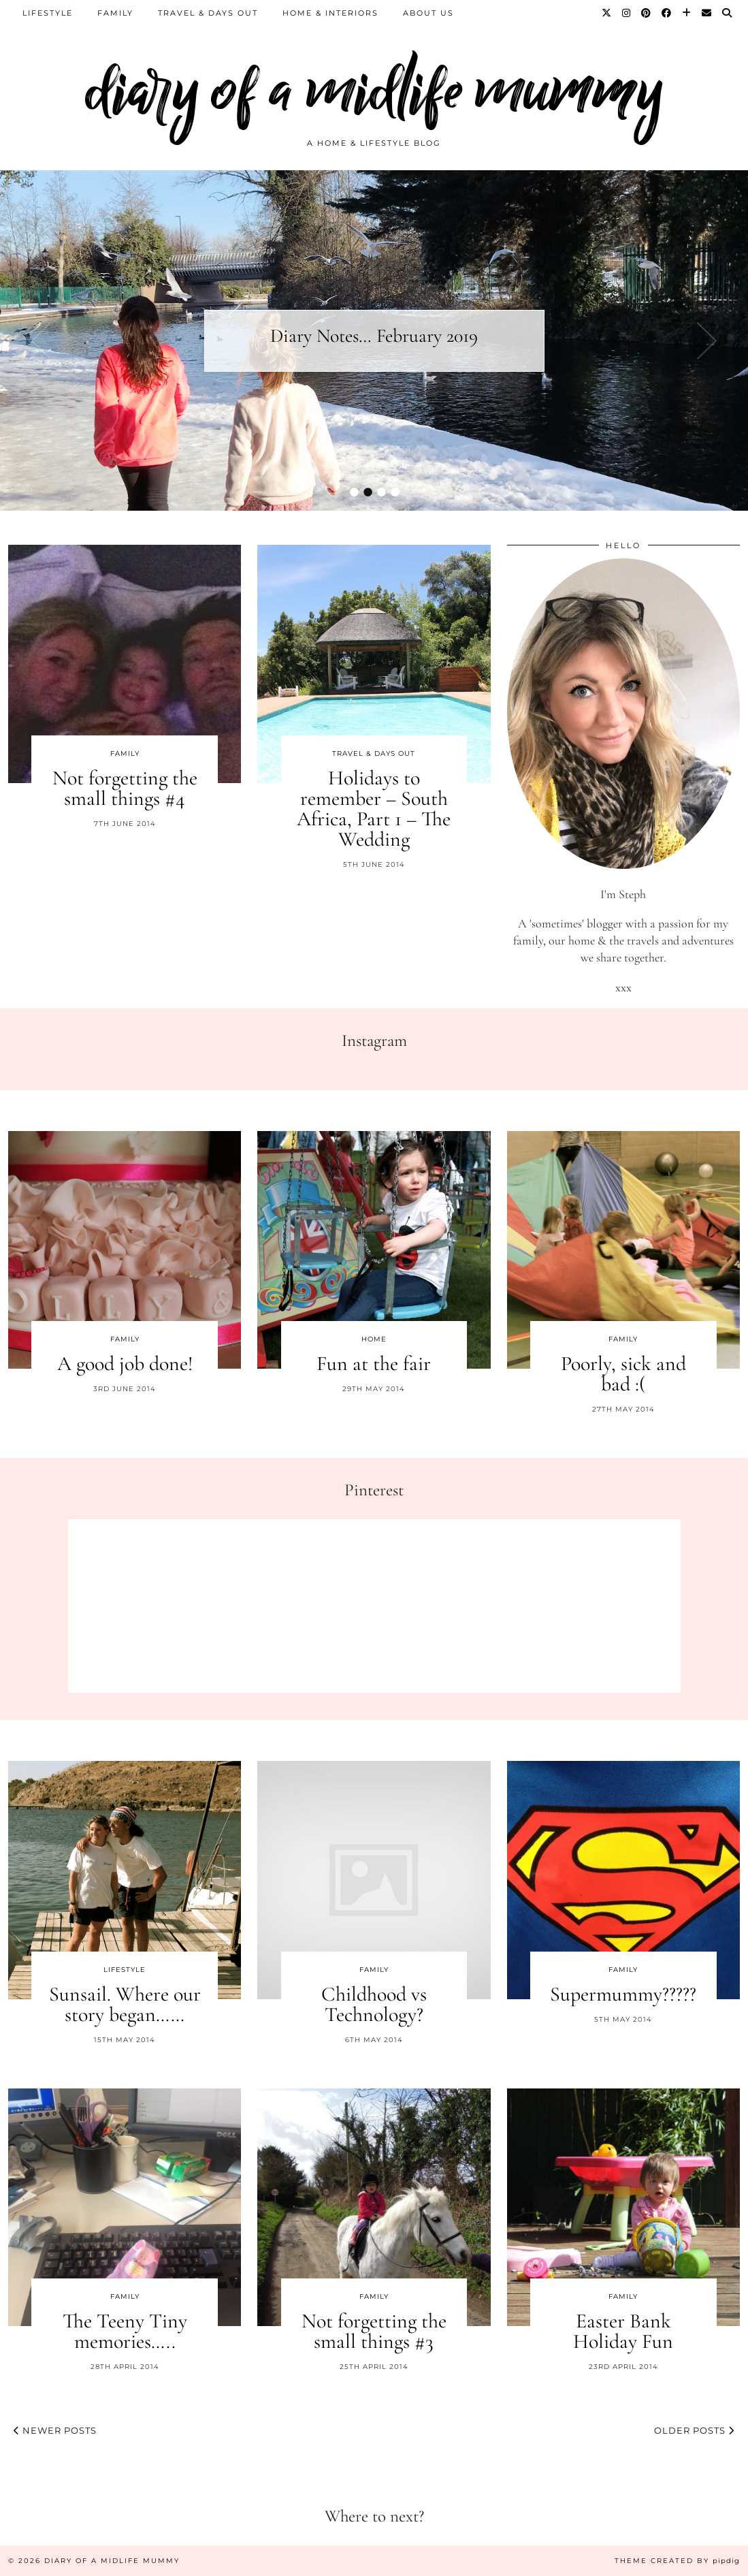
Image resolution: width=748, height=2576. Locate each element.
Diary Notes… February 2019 (374, 335)
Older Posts (694, 2430)
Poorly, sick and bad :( (623, 1374)
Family (115, 13)
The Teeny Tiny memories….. (125, 2331)
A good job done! (125, 1363)
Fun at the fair (373, 1363)
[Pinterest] (646, 13)
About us (428, 13)
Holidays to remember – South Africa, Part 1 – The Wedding (374, 808)
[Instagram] (627, 13)
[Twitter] (607, 13)
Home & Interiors (330, 13)
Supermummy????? (623, 1994)
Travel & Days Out (208, 13)
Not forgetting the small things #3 (374, 2331)
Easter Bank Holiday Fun (623, 2331)
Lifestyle (47, 13)
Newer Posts (55, 2430)
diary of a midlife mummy (374, 90)
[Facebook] (667, 13)
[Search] (727, 13)
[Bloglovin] (687, 13)
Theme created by (677, 2560)
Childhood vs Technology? (374, 2004)
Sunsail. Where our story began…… (125, 2004)
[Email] (707, 13)
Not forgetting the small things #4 (124, 788)
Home (374, 1339)
